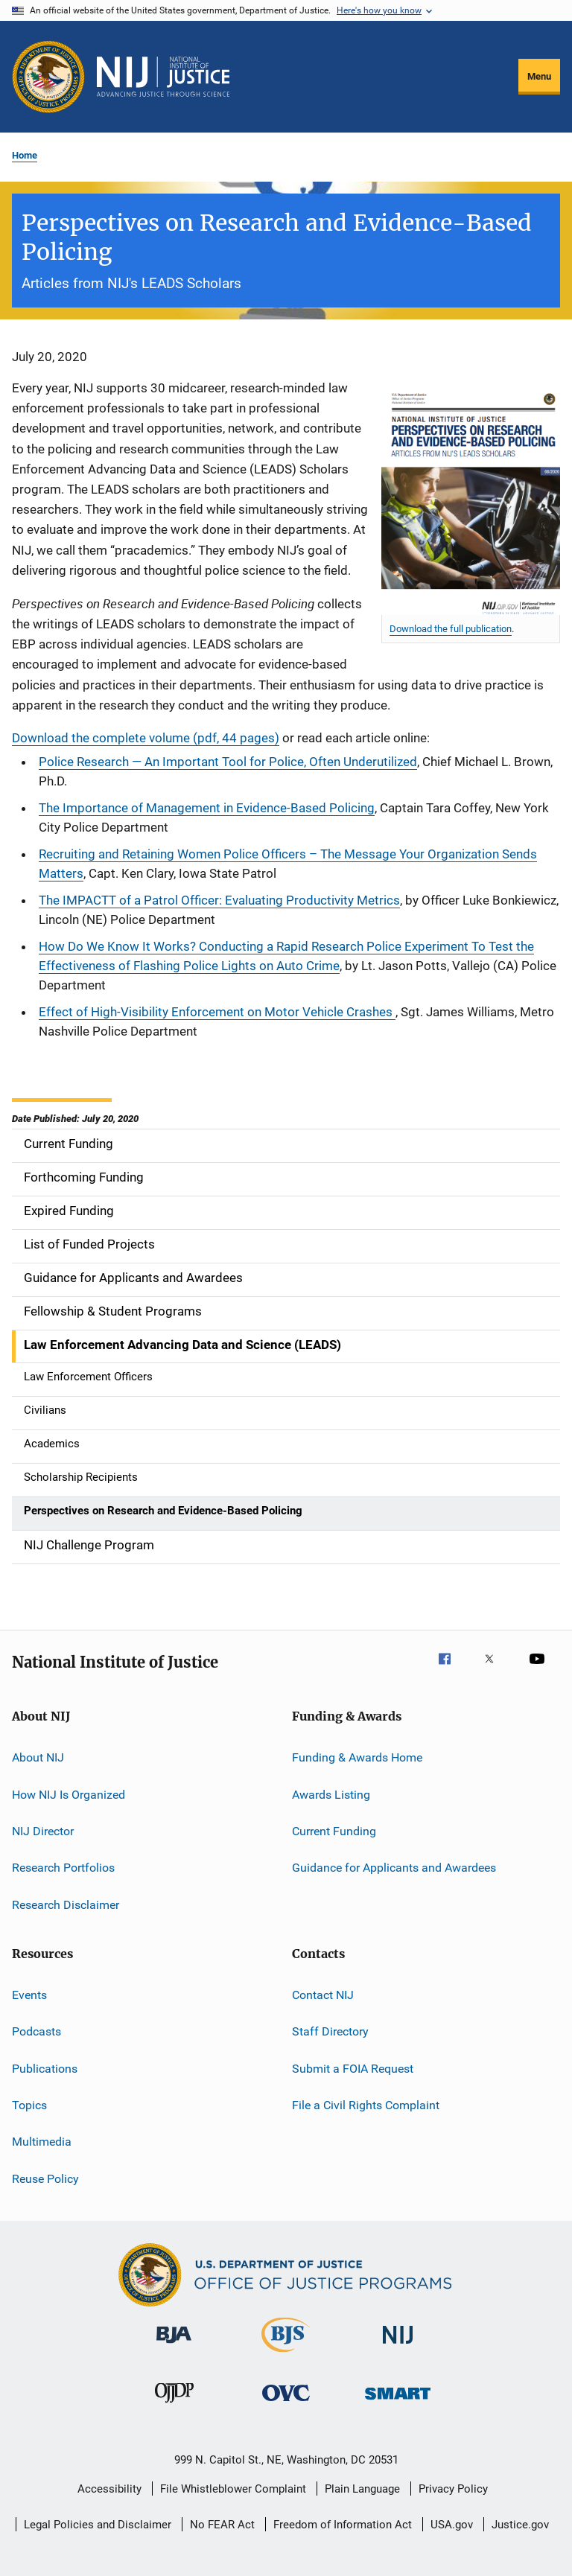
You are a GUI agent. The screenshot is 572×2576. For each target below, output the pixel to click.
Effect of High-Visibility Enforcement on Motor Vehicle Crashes (217, 1011)
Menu (539, 76)
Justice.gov (520, 2524)
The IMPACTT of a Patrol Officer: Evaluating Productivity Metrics (219, 900)
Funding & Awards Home (357, 1757)
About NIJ (38, 1757)
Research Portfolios (63, 1868)
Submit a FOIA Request (352, 2069)
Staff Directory (330, 2031)
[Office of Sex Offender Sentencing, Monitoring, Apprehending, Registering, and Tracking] (397, 2402)
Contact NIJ (323, 1995)
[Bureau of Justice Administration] (173, 2346)
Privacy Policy (453, 2489)
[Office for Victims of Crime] (286, 2403)
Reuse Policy (45, 2179)
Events (29, 1995)
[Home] (163, 77)
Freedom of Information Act (342, 2524)
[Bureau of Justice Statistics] (285, 2355)
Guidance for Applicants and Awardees (394, 1868)
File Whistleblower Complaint (233, 2489)
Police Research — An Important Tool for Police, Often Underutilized (228, 761)
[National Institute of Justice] (398, 2346)
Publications (44, 2069)
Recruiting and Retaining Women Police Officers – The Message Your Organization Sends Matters (288, 864)
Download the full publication (451, 628)
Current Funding (334, 1831)
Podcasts (36, 2031)
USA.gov (451, 2524)
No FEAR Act (222, 2524)
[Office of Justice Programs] (48, 76)
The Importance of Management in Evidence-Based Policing (207, 807)
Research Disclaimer (65, 1904)
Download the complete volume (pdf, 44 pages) (145, 737)
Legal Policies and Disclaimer (97, 2524)
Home (24, 155)
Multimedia (42, 2142)
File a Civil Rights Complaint (365, 2105)
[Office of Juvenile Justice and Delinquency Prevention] (174, 2405)
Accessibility (109, 2489)
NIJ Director (43, 1831)
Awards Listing (331, 1794)
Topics (29, 2105)
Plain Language (362, 2489)
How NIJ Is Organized (68, 1794)
